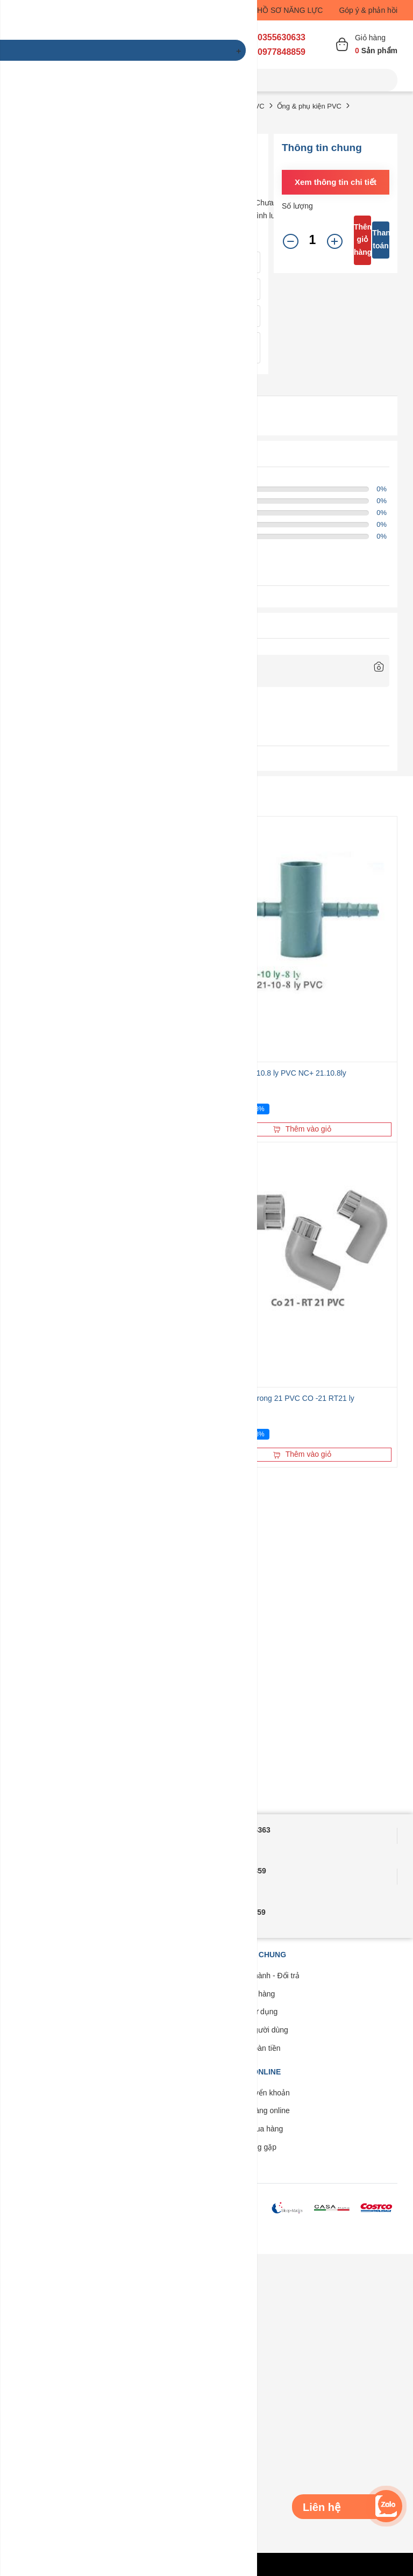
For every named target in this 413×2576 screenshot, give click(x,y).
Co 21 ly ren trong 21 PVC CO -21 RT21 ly (283, 1398)
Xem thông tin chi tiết (335, 182)
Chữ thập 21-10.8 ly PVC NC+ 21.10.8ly (279, 1073)
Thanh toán (380, 239)
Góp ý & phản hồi (368, 10)
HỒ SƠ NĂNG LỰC (290, 10)
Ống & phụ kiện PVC (309, 106)
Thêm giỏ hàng (362, 240)
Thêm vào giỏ (302, 1129)
